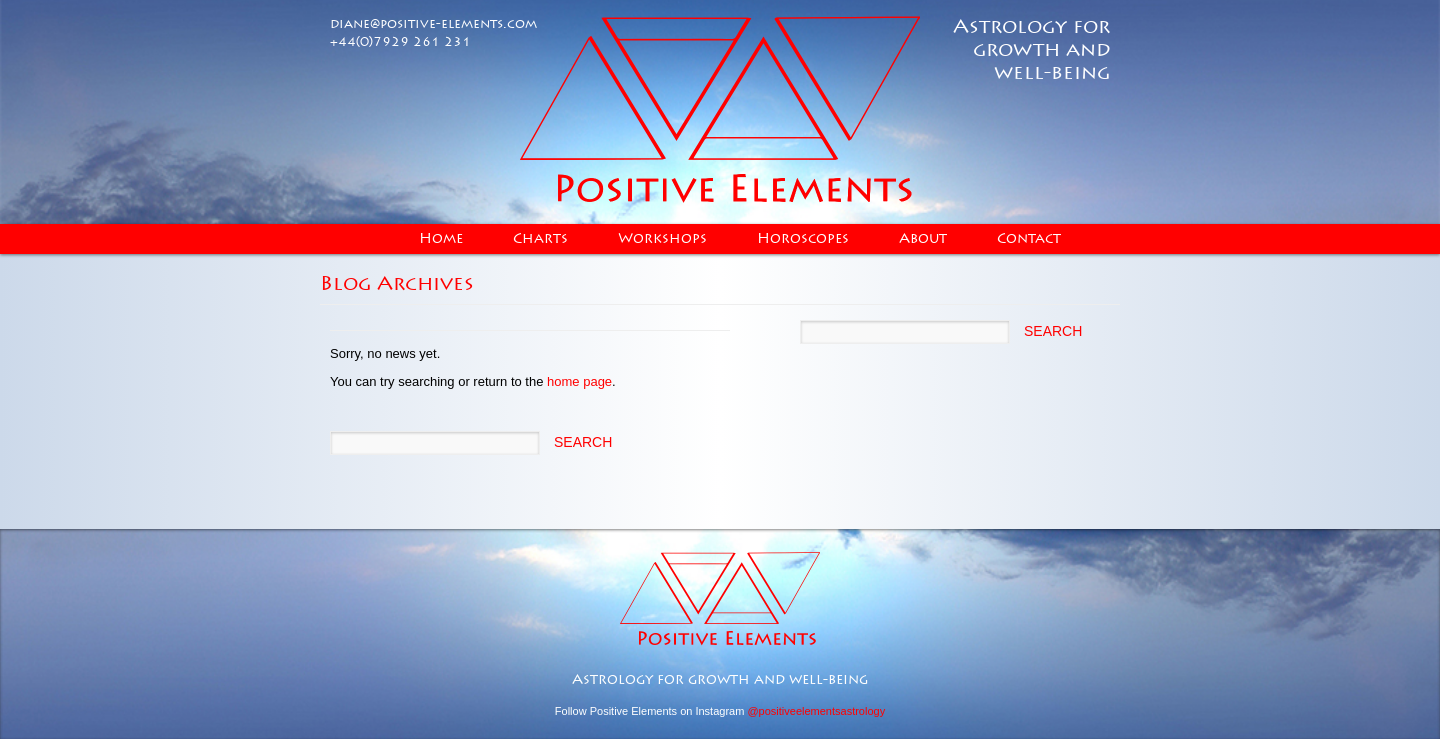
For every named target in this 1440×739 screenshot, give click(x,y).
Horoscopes (803, 239)
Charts (540, 239)
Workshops (662, 239)
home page (579, 381)
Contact (1029, 239)
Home (441, 239)
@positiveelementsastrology (816, 711)
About (923, 239)
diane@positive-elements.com (433, 24)
